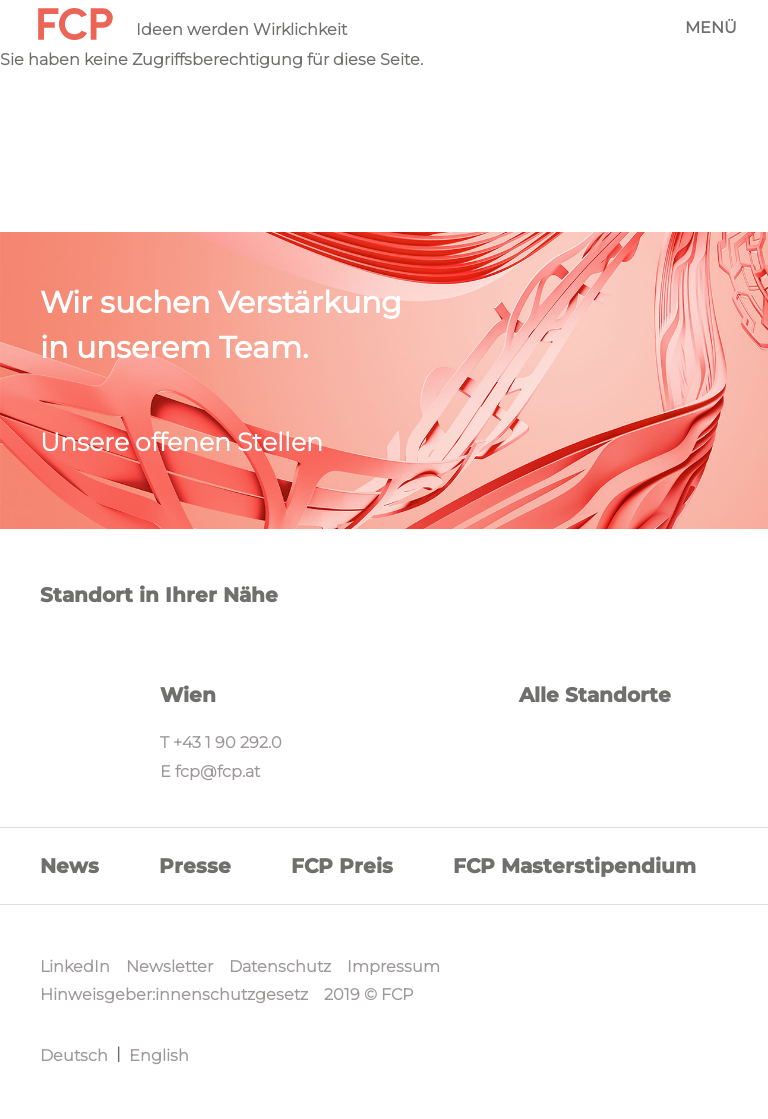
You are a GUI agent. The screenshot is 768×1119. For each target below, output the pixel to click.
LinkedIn (75, 966)
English (159, 1055)
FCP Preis (342, 866)
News (69, 866)
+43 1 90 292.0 (227, 742)
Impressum (393, 966)
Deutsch (74, 1055)
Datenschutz (280, 966)
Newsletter (169, 966)
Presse (195, 866)
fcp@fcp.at (217, 771)
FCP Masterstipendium (574, 866)
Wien (188, 695)
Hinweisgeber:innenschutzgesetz (174, 994)
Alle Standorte (595, 695)
